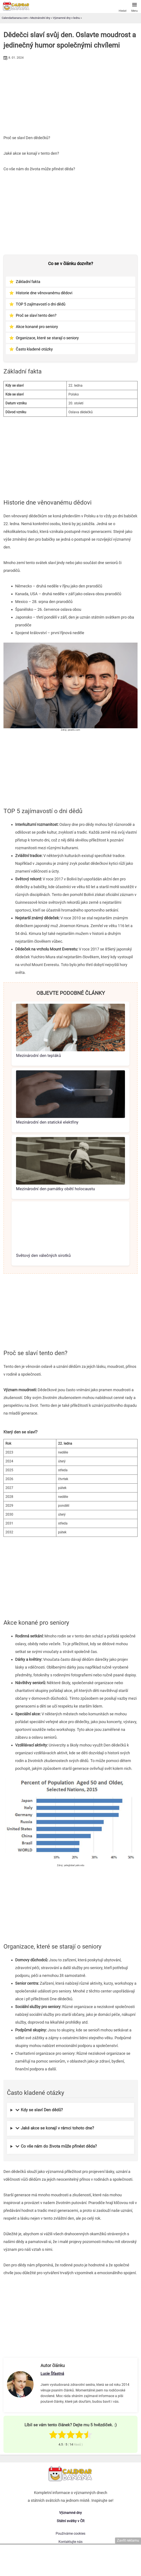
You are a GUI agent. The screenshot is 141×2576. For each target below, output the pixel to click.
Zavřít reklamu (128, 2540)
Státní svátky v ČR (70, 2521)
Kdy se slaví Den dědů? (42, 2110)
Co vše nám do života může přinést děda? (59, 2146)
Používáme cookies (70, 2533)
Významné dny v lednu (66, 17)
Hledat (122, 6)
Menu (134, 6)
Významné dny (70, 2513)
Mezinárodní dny (40, 17)
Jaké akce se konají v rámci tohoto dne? (57, 2128)
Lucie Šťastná (52, 2373)
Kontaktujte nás (70, 2542)
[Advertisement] (70, 95)
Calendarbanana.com (15, 17)
